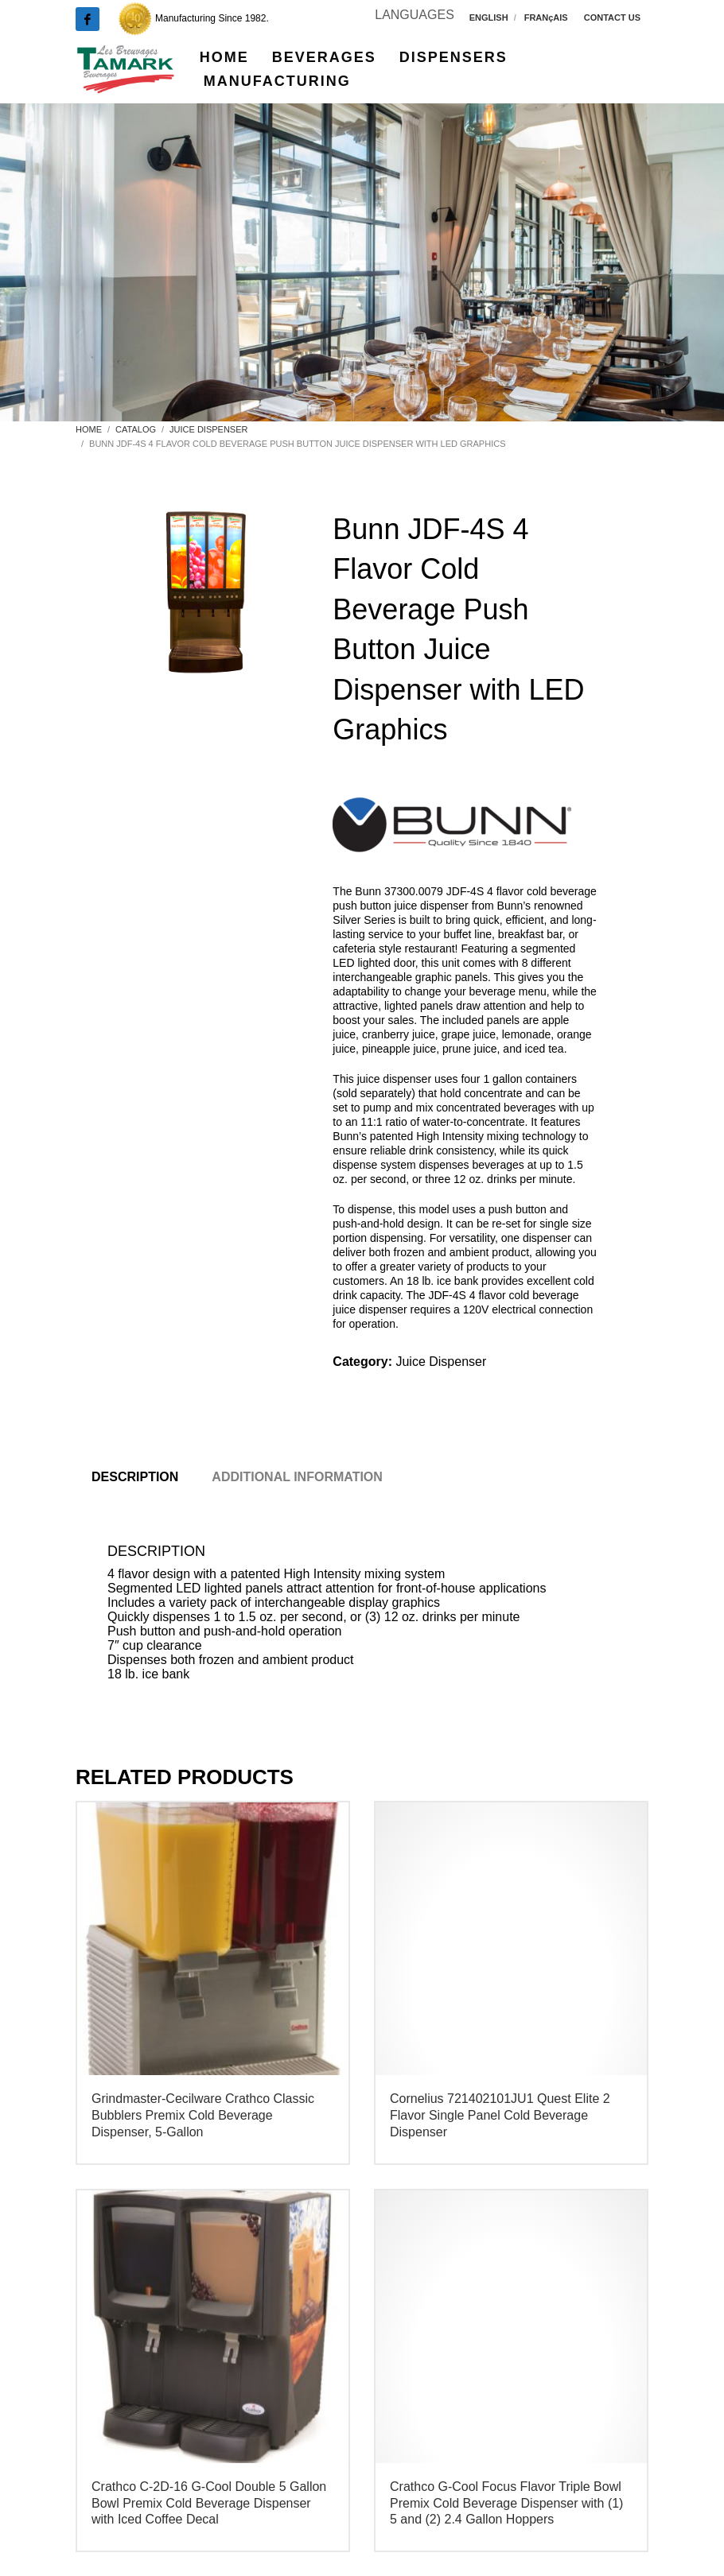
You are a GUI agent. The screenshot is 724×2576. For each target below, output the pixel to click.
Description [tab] (134, 1477)
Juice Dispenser (440, 1361)
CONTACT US (612, 17)
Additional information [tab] (297, 1477)
